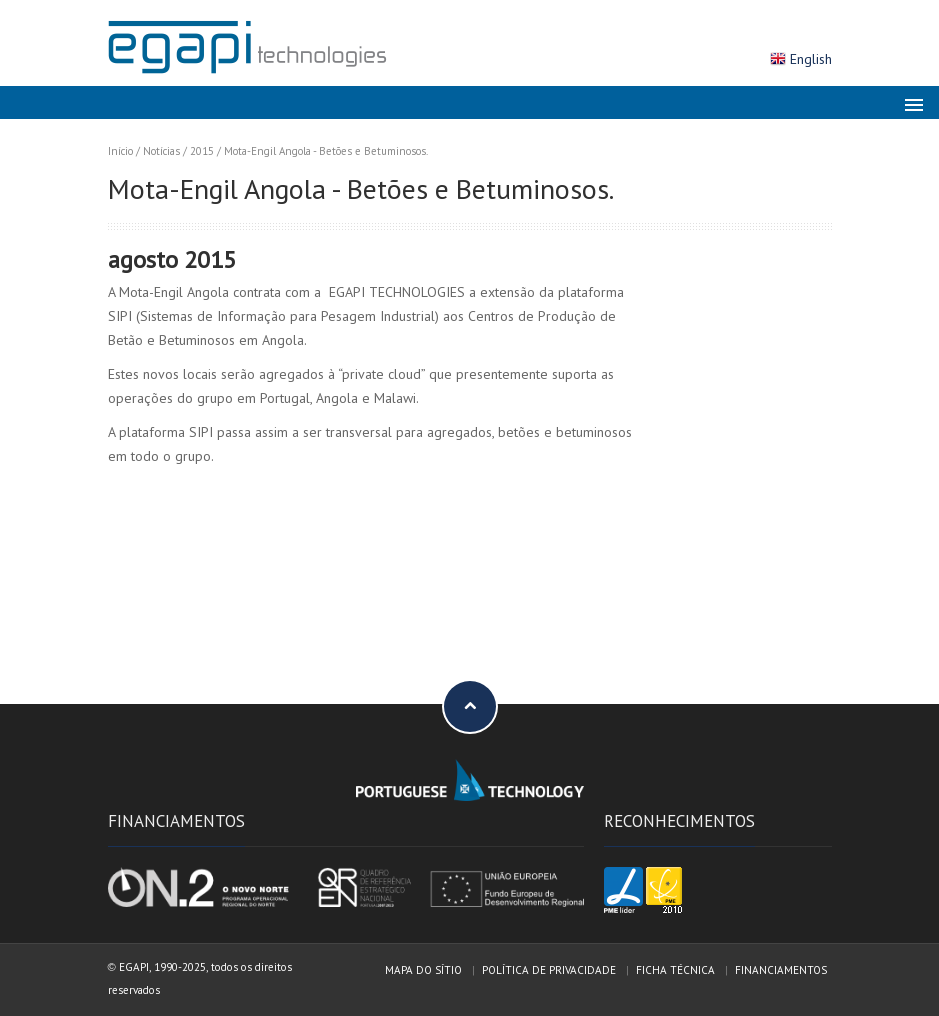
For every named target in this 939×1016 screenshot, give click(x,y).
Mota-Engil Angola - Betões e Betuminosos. (326, 151)
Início (120, 151)
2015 (202, 151)
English (811, 59)
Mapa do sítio (423, 970)
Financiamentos (781, 970)
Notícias (161, 151)
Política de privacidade (549, 970)
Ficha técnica (675, 970)
